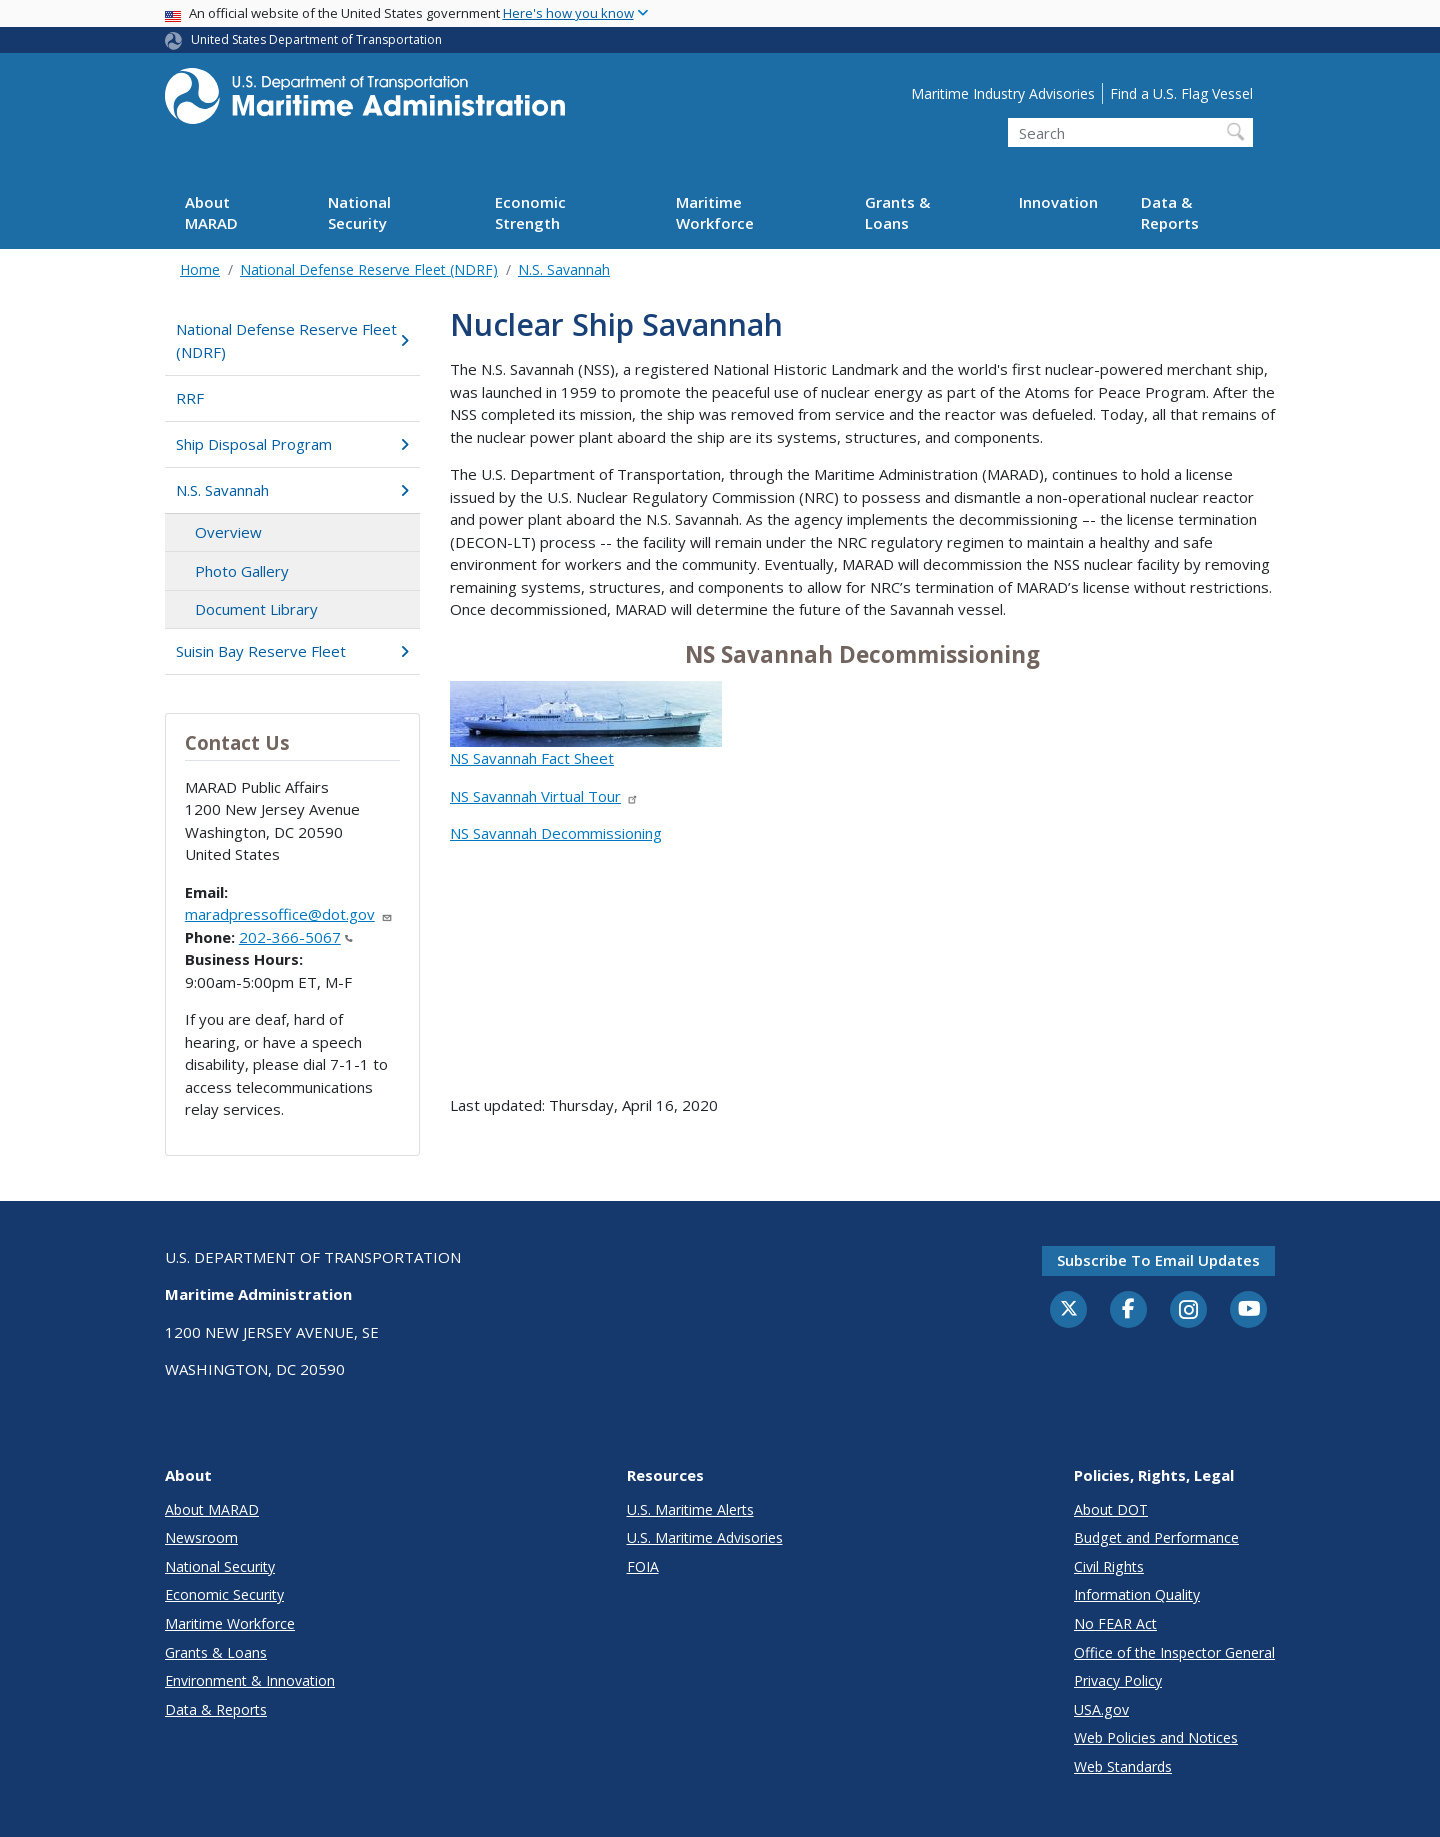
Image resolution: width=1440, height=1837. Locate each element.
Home (200, 269)
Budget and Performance (1156, 1537)
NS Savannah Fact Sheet (532, 758)
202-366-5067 (296, 937)
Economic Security (224, 1594)
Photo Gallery (242, 571)
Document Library (256, 609)
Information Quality (1137, 1594)
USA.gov (1101, 1709)
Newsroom (201, 1537)
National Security (359, 212)
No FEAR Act (1115, 1623)
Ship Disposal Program (292, 444)
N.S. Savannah (564, 269)
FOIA (643, 1566)
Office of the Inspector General (1174, 1652)
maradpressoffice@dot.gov (289, 914)
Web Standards (1123, 1766)
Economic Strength (530, 212)
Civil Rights (1109, 1566)
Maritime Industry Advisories (1003, 93)
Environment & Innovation (250, 1680)
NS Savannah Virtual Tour (544, 796)
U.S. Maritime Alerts (690, 1509)
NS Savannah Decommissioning (556, 833)
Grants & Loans (897, 212)
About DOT (1111, 1509)
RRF (190, 398)
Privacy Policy (1118, 1680)
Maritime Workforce (715, 212)
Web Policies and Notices (1156, 1737)
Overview (228, 532)
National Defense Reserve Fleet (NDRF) (369, 269)
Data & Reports (1170, 212)
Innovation (1058, 202)
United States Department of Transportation (316, 39)
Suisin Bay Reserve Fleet (292, 651)
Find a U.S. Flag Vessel (1181, 93)
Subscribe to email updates (1158, 1260)
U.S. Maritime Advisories (705, 1537)
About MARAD (211, 212)
